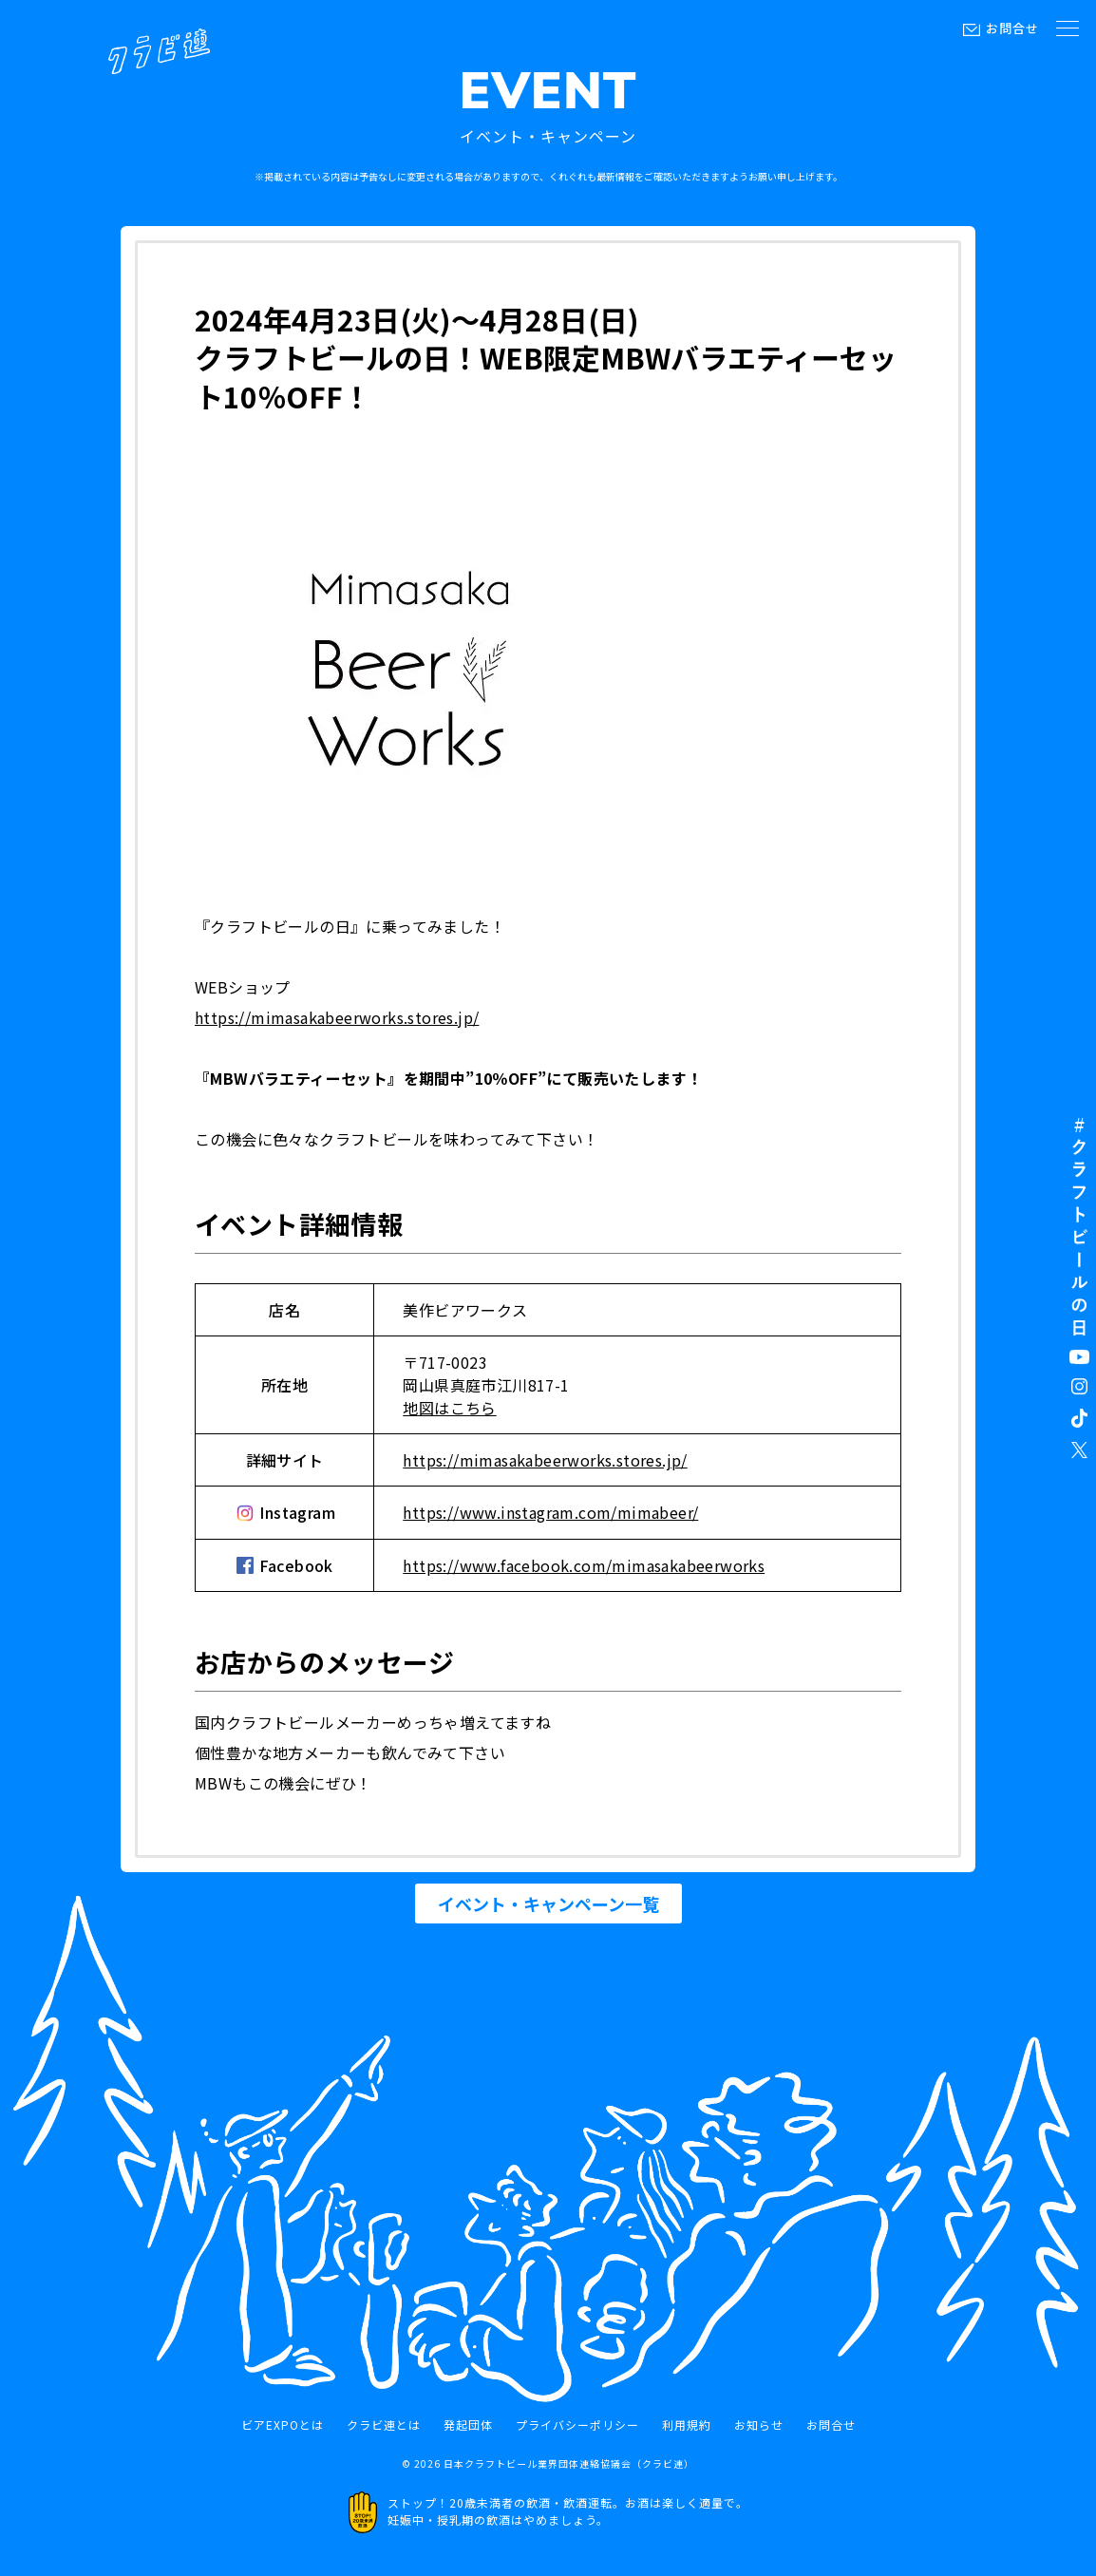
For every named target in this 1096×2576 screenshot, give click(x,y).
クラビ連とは (384, 2425)
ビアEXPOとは (282, 2425)
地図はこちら (449, 1407)
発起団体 (468, 2425)
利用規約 (686, 2425)
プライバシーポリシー (577, 2425)
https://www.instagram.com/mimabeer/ (550, 1512)
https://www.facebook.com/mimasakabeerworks (584, 1565)
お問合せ (1012, 28)
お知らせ (759, 2425)
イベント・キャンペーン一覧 (548, 1903)
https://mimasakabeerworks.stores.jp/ (337, 1017)
